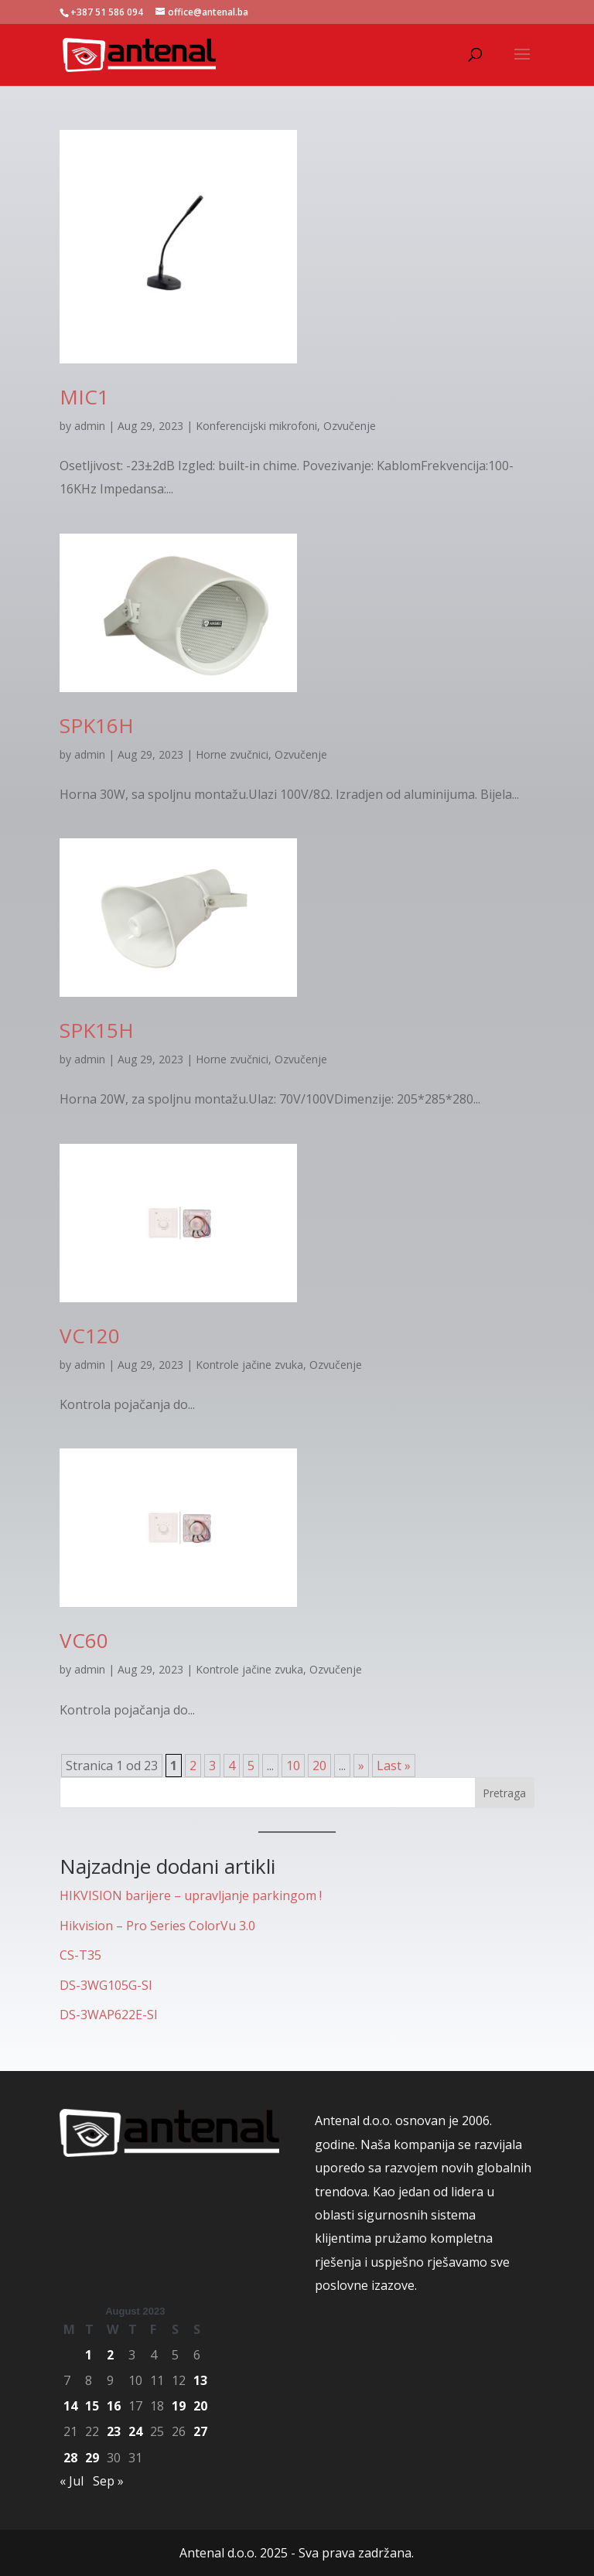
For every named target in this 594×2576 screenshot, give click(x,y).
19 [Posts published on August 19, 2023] (179, 2405)
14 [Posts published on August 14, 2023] (70, 2405)
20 (319, 1765)
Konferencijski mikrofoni (256, 425)
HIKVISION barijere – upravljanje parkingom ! (191, 1895)
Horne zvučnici (232, 754)
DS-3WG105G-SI (106, 1985)
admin (89, 425)
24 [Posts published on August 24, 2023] (135, 2431)
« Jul (72, 2480)
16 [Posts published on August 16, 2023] (114, 2405)
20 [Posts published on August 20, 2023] (200, 2405)
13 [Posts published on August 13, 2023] (200, 2380)
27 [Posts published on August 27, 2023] (200, 2431)
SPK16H (97, 725)
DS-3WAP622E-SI (109, 2014)
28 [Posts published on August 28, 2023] (70, 2457)
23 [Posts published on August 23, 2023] (114, 2431)
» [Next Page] (361, 1765)
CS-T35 (80, 1955)
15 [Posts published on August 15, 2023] (92, 2405)
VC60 (84, 1640)
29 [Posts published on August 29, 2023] (92, 2457)
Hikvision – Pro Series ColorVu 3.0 (157, 1925)
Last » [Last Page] (394, 1765)
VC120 (90, 1335)
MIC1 (84, 397)
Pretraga (504, 1793)
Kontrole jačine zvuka (249, 1364)
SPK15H (97, 1030)
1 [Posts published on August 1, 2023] (88, 2354)
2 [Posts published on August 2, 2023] (110, 2354)
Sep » (108, 2480)
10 (293, 1765)
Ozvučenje (349, 425)
